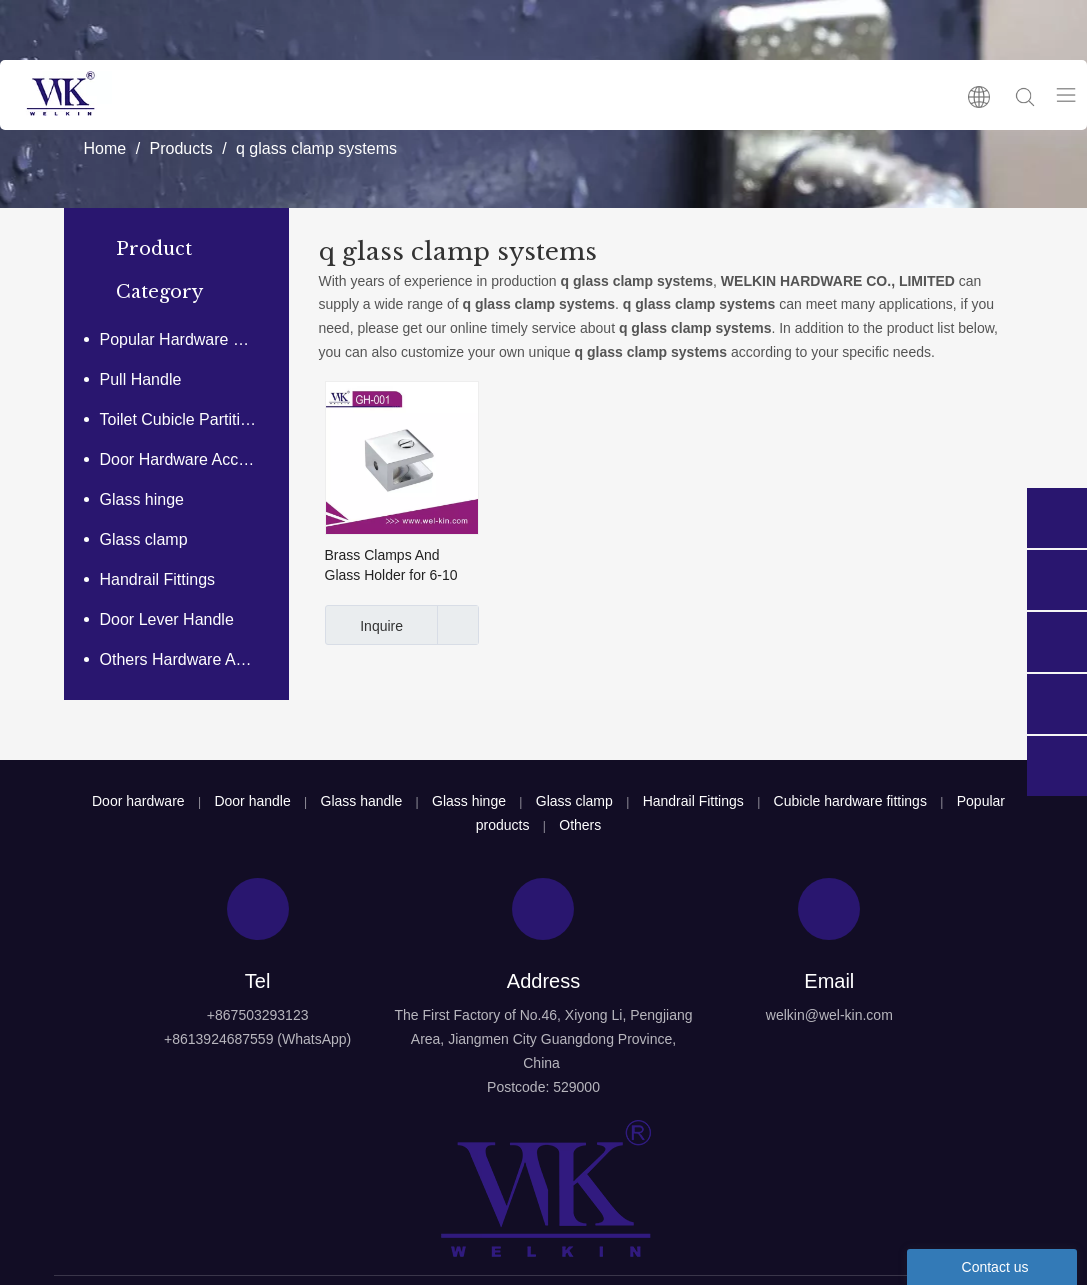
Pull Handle (141, 379)
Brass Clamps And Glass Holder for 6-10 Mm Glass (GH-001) (391, 566)
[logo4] (544, 1189)
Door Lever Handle (167, 619)
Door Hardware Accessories (189, 459)
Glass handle (362, 801)
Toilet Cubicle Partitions (183, 419)
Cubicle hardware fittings (850, 801)
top (1045, 1199)
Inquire (364, 625)
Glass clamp (144, 539)
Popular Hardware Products (189, 339)
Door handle (252, 801)
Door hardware (138, 801)
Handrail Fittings (158, 579)
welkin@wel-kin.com (829, 1015)
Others (580, 825)
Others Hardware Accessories (189, 659)
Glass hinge (142, 499)
